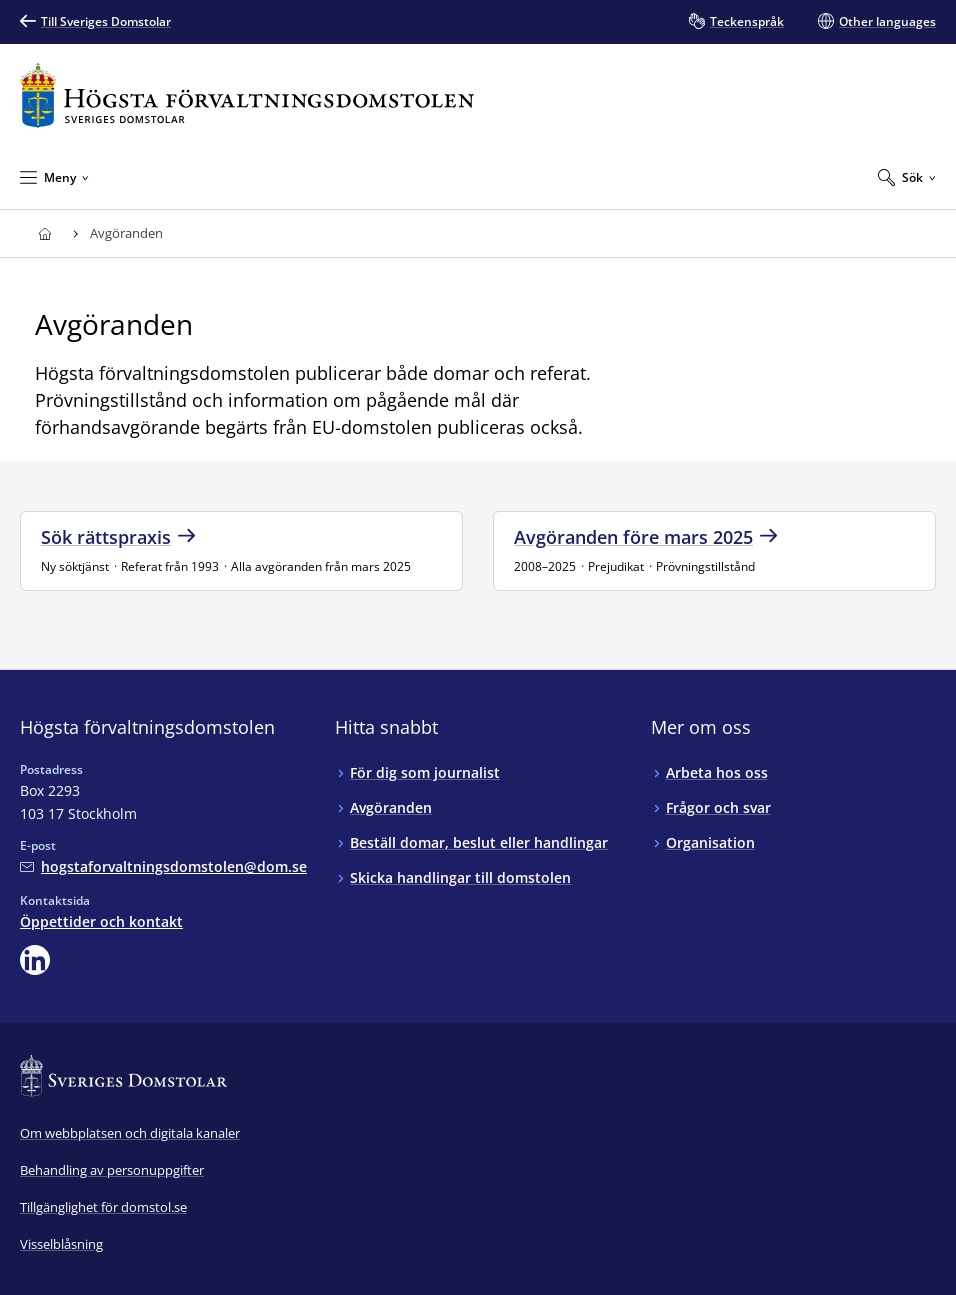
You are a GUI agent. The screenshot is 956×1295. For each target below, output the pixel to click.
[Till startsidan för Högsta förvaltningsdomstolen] (247, 95)
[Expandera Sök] (907, 177)
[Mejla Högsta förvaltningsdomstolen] (163, 866)
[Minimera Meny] (54, 177)
